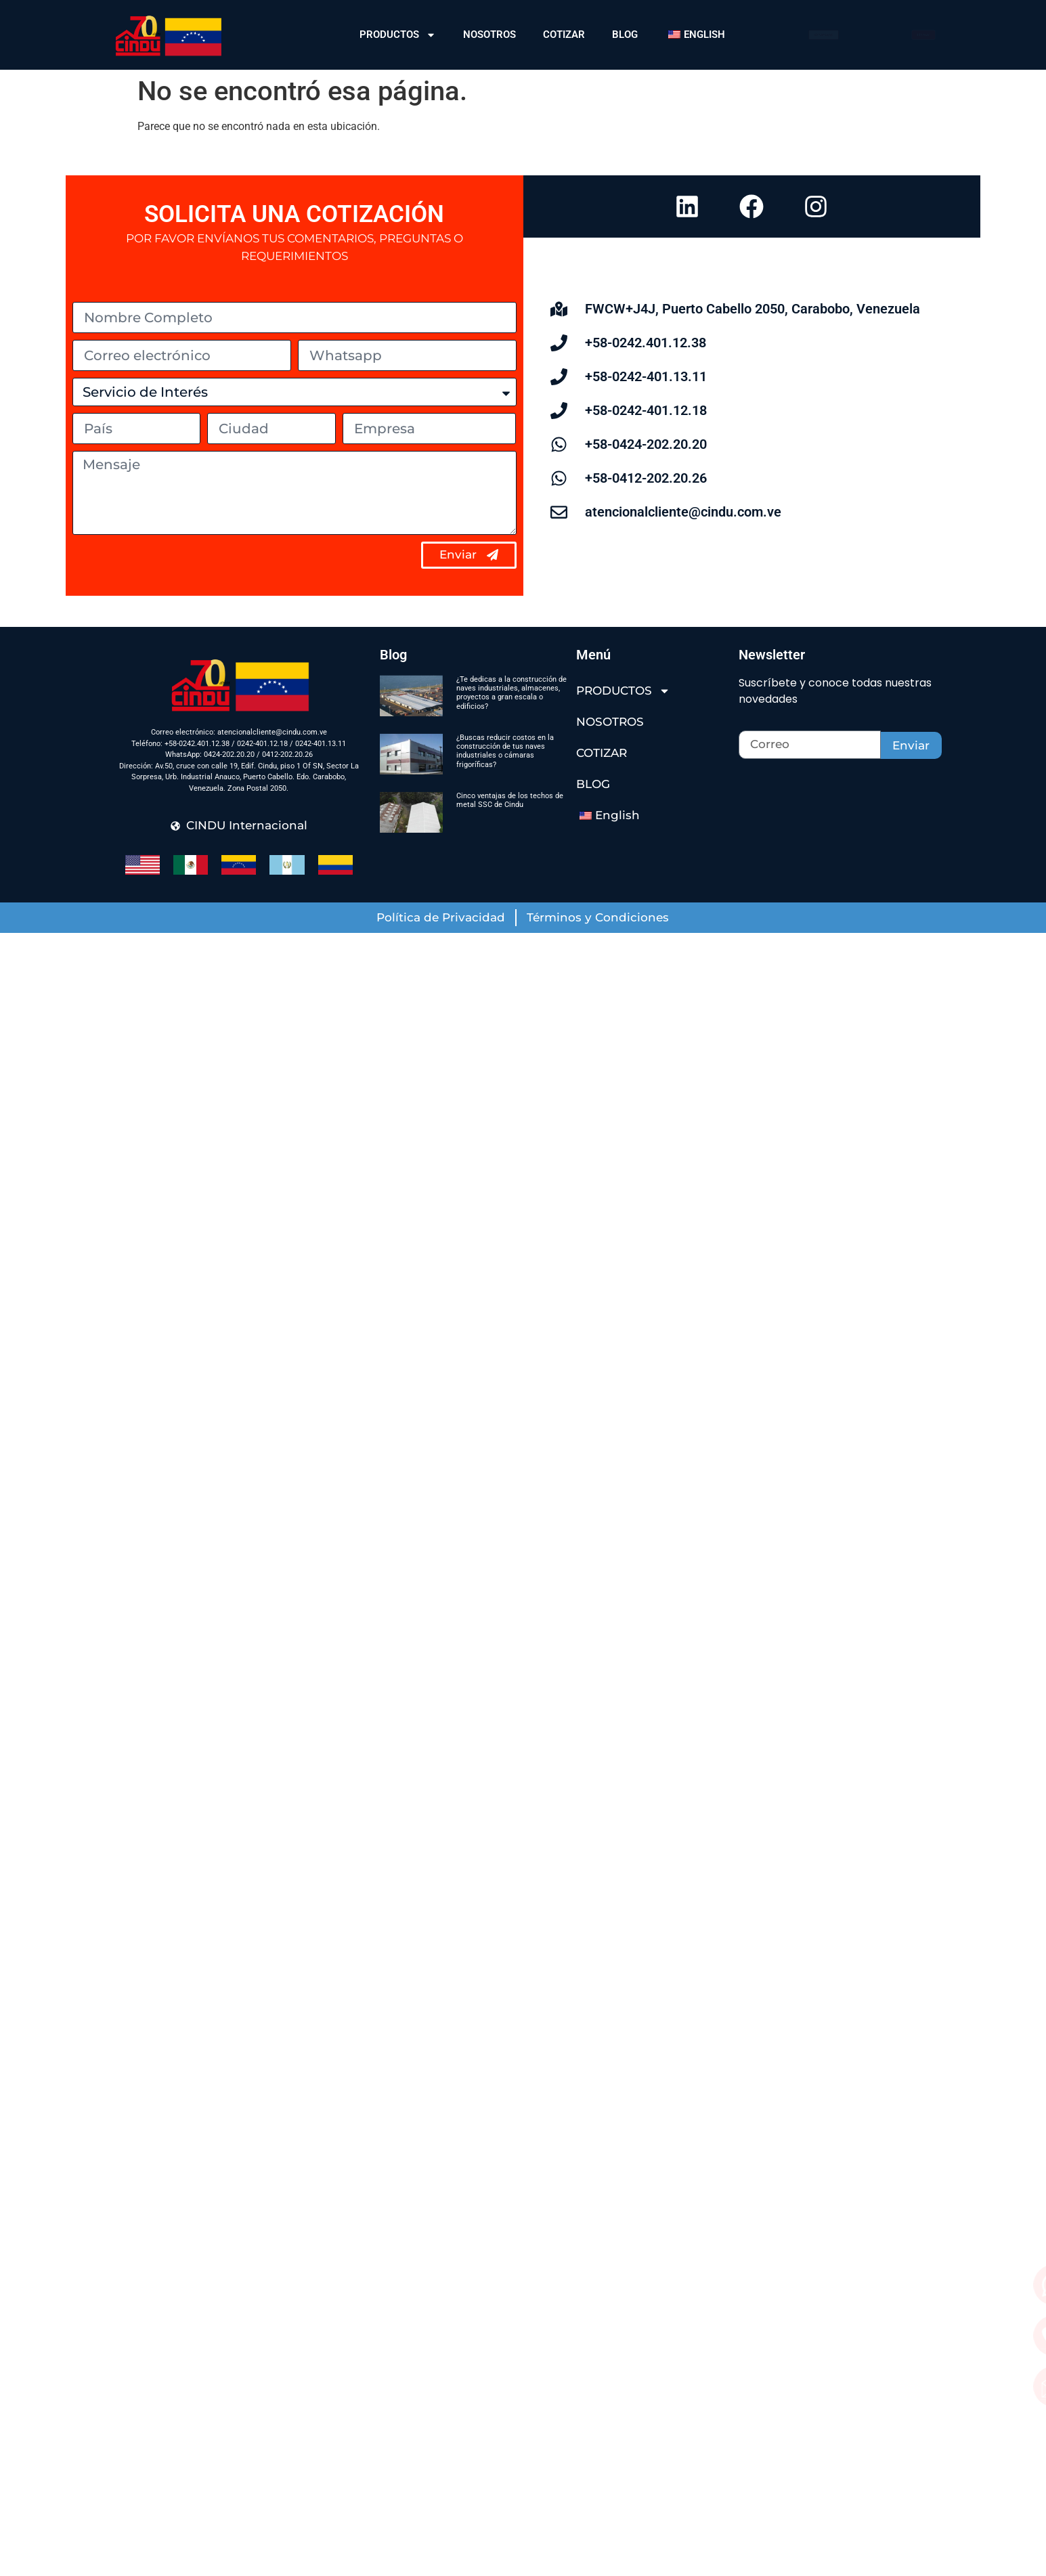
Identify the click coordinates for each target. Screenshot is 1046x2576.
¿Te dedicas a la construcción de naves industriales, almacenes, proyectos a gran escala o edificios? (511, 693)
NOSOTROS (489, 34)
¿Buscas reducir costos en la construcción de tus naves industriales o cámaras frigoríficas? (505, 751)
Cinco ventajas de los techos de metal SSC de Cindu (509, 800)
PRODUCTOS (397, 35)
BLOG (625, 34)
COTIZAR (564, 34)
